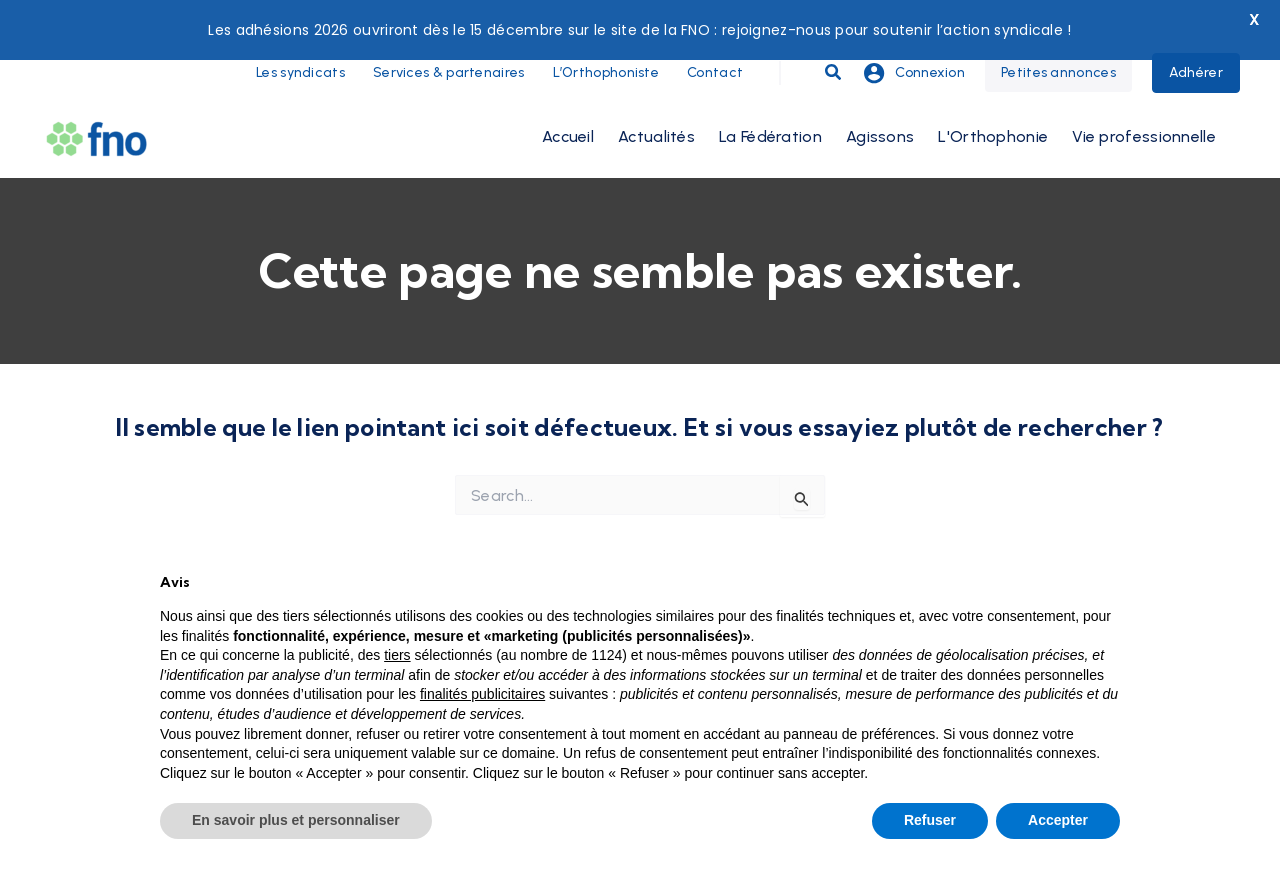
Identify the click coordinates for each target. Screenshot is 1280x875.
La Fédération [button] (770, 93)
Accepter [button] (1058, 820)
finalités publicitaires (482, 694)
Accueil (568, 93)
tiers (397, 655)
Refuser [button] (930, 820)
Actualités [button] (656, 93)
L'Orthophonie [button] (993, 93)
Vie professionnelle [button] (1144, 93)
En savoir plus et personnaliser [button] (296, 820)
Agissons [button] (880, 93)
